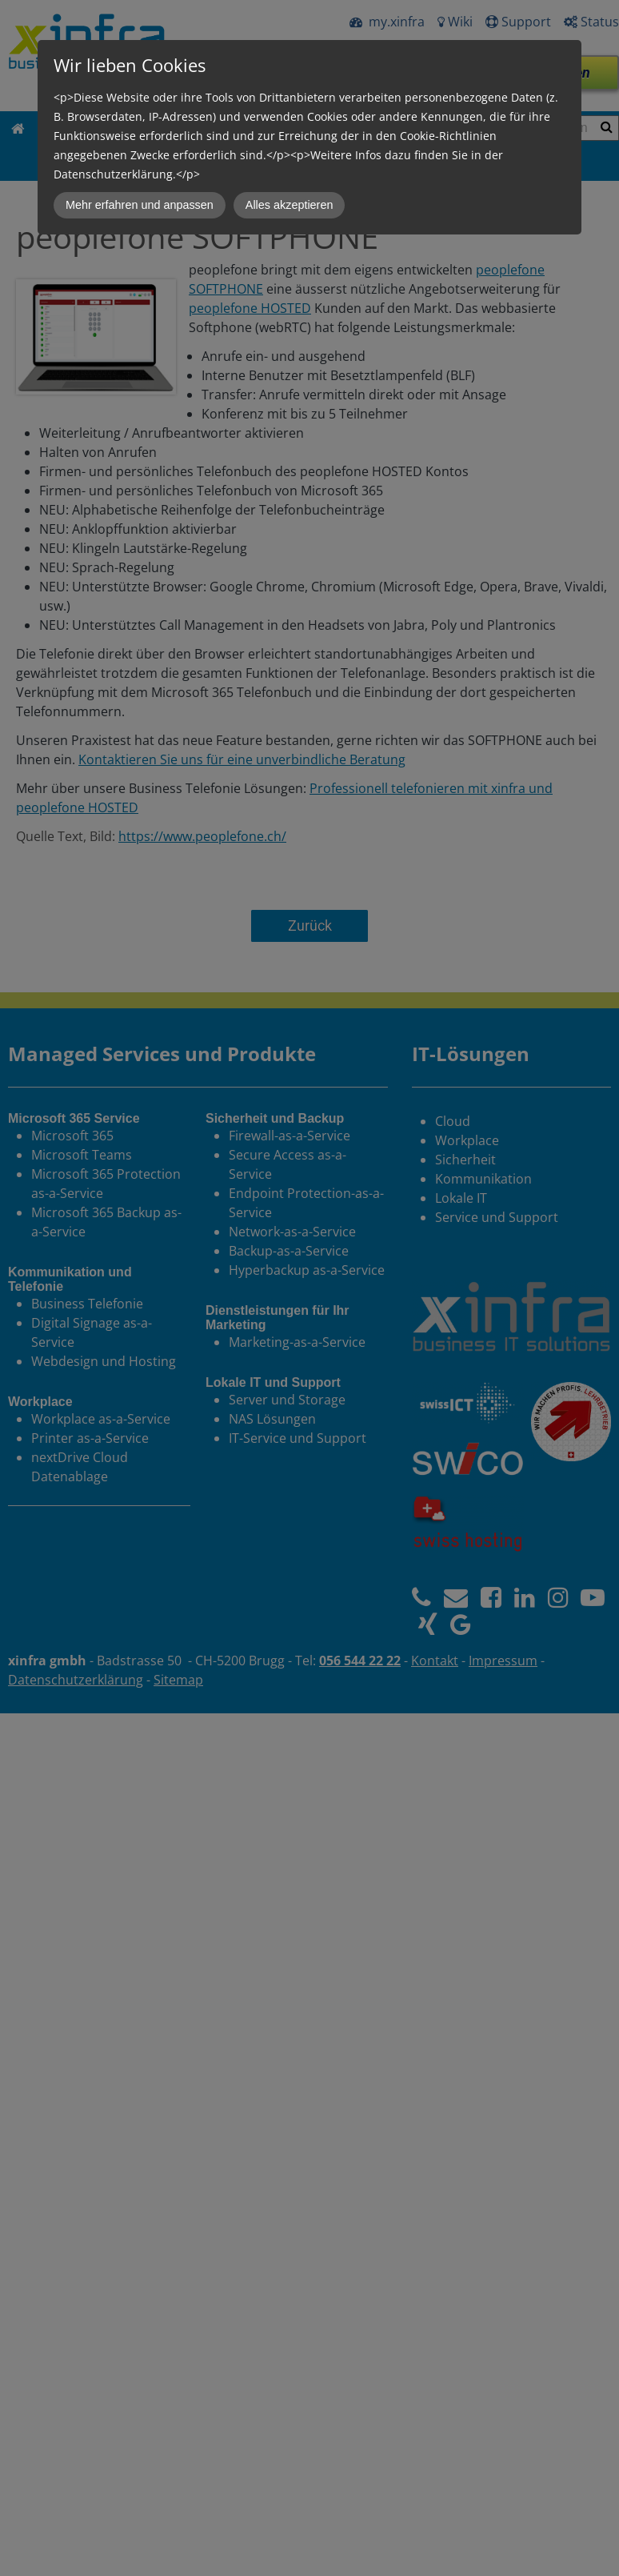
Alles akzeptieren (289, 204)
